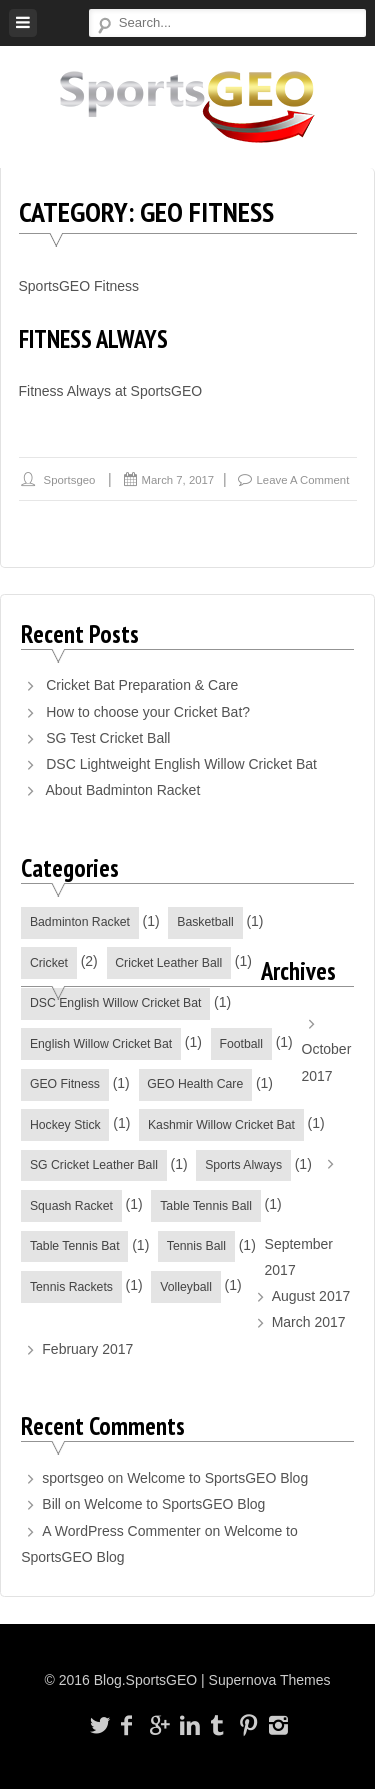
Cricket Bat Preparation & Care (142, 685)
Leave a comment (303, 480)
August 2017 (311, 1296)
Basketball (205, 922)
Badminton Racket (80, 922)
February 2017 (87, 1349)
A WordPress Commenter (121, 1531)
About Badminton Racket (122, 790)
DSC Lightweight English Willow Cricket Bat (181, 764)
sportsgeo (70, 480)
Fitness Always (93, 339)
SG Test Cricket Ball (108, 738)
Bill (51, 1504)
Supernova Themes (270, 1680)
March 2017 (309, 1322)
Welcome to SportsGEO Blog (217, 1478)
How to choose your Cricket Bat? (148, 712)
